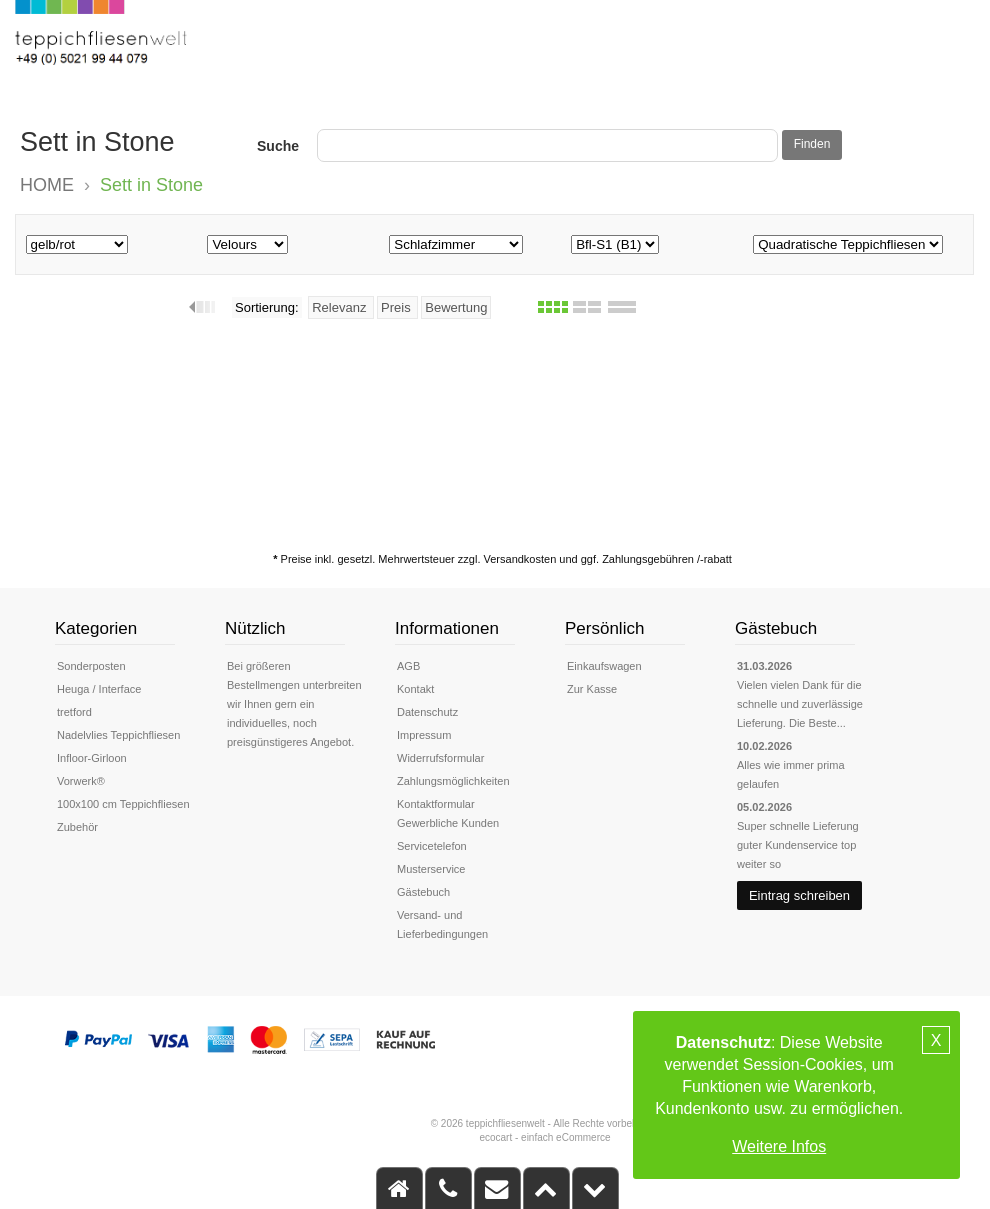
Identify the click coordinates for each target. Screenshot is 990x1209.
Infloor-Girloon (92, 758)
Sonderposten (91, 666)
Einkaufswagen (604, 666)
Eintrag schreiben (799, 895)
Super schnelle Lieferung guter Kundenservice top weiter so (798, 845)
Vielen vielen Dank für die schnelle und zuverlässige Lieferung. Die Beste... (800, 704)
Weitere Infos (779, 1146)
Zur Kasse (592, 689)
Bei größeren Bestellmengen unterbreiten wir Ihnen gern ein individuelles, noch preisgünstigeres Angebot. (294, 704)
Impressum (424, 735)
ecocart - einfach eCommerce (544, 1137)
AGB (408, 666)
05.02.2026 (764, 807)
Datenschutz (427, 712)
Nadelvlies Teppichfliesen (118, 735)
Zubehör (77, 827)
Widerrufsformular (440, 758)
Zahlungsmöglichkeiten (453, 781)
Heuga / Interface (99, 689)
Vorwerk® (81, 781)
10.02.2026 (764, 746)
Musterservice (431, 869)
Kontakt (415, 689)
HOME (47, 185)
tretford (74, 712)
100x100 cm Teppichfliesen (123, 804)
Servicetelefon (432, 846)
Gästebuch (423, 892)
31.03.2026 (764, 666)
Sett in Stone (151, 185)
